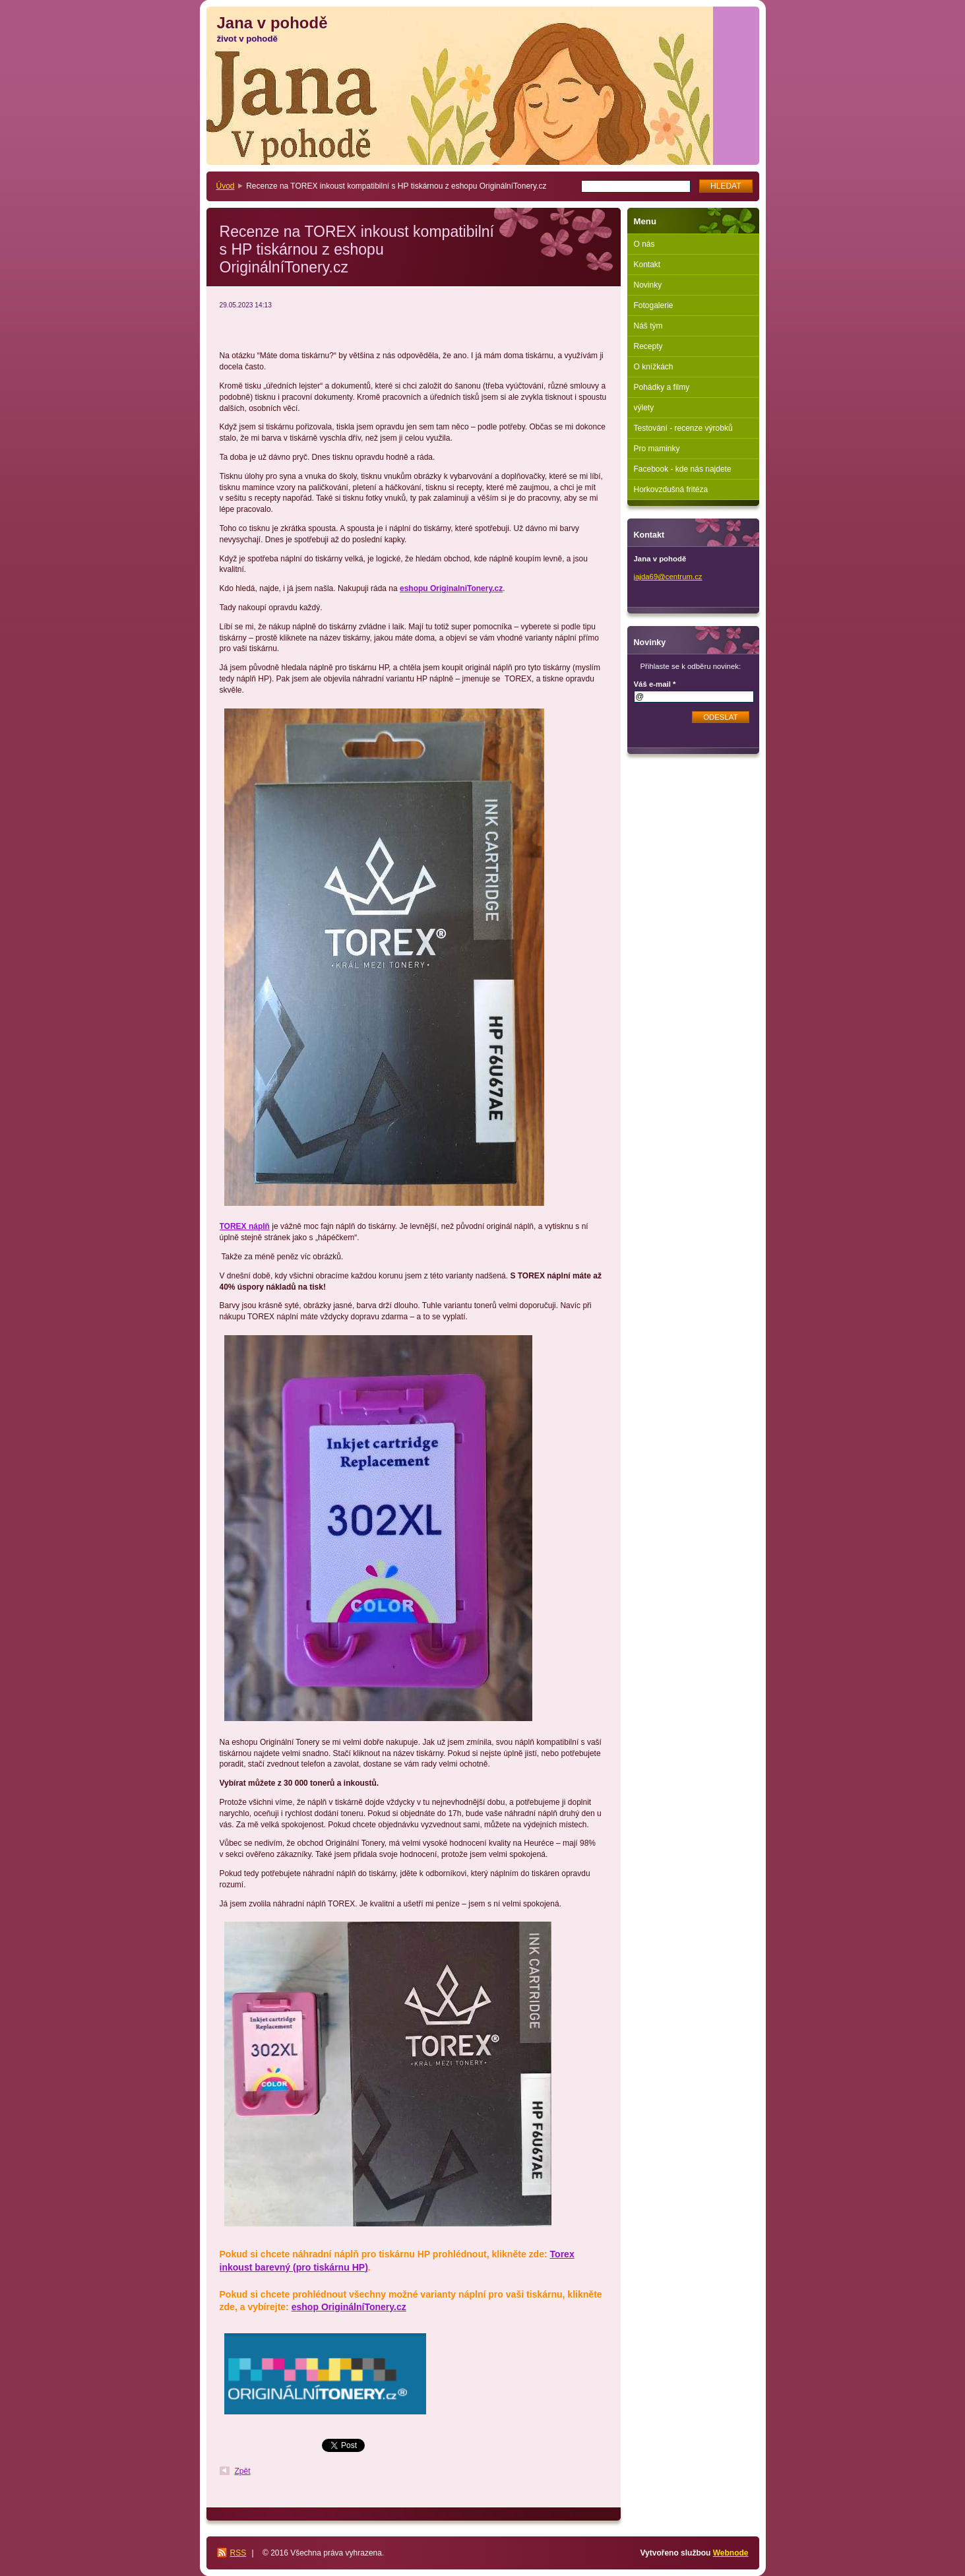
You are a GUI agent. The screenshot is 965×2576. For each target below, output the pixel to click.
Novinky (648, 285)
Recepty (648, 346)
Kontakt (647, 264)
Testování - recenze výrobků (683, 428)
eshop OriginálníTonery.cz (349, 2307)
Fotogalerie (653, 305)
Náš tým (648, 325)
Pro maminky (657, 448)
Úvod (225, 186)
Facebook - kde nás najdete (683, 469)
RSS (238, 2553)
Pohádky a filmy (662, 387)
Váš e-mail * (655, 684)
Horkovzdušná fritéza (671, 489)
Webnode (731, 2553)
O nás (644, 244)
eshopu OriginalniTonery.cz (451, 588)
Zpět (243, 2471)
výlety (644, 407)
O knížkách (653, 366)
